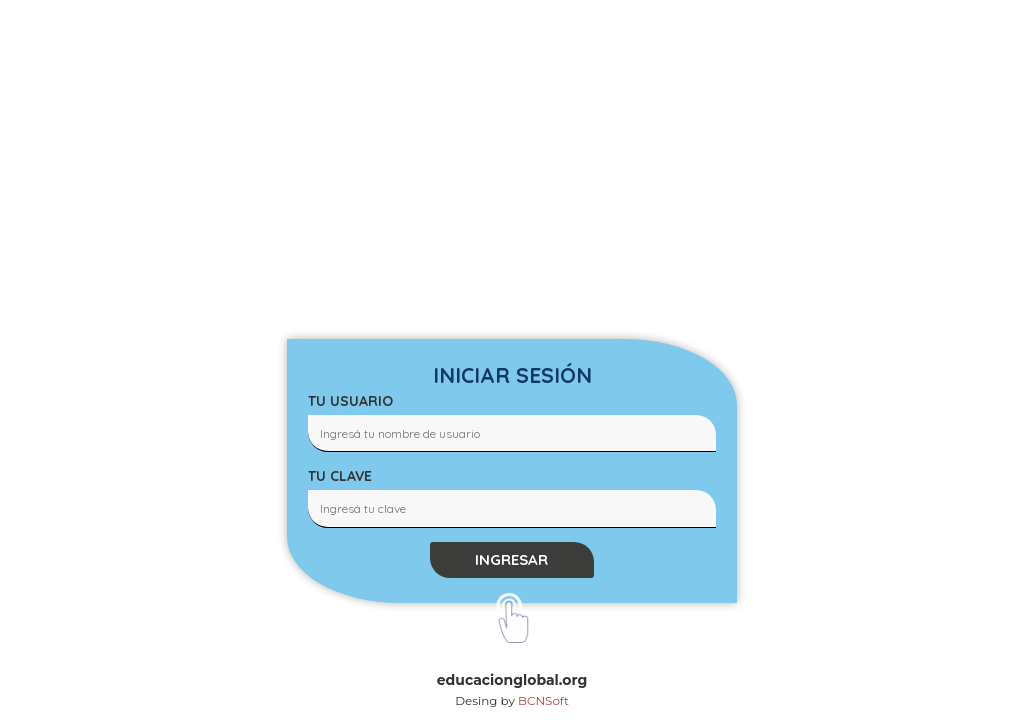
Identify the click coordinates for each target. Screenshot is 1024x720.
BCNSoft (543, 700)
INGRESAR (511, 559)
